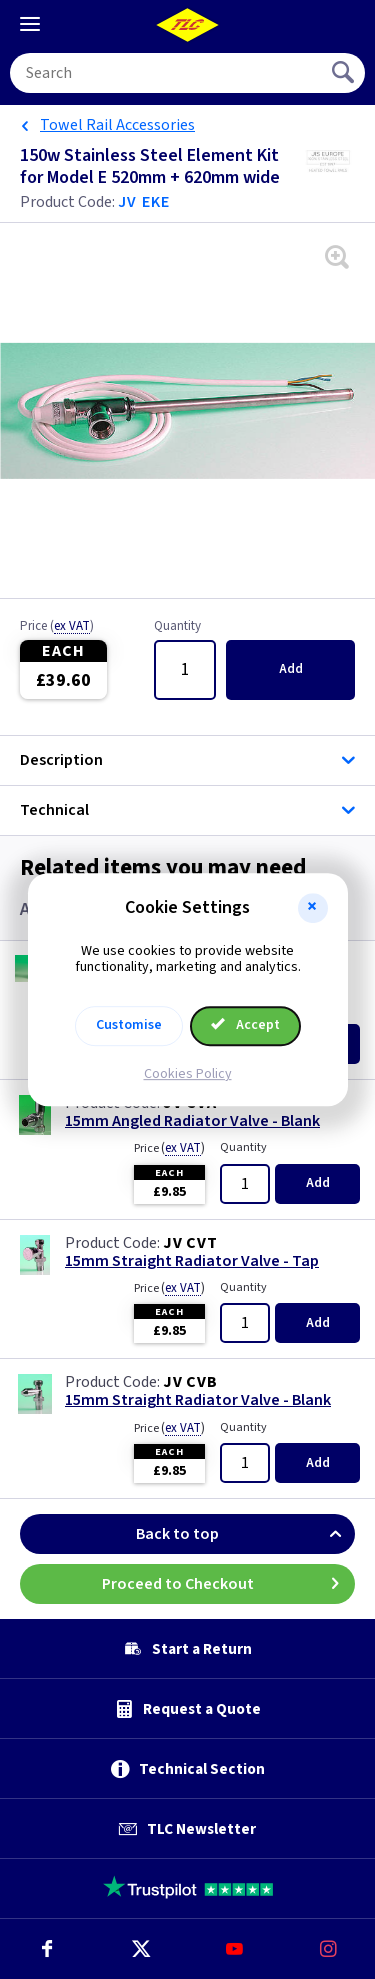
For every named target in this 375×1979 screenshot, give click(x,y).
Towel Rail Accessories (117, 125)
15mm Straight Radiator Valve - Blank (198, 1400)
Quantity (177, 627)
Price (57, 627)
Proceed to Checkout (229, 1584)
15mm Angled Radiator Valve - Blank (192, 1121)
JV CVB (190, 1382)
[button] (313, 908)
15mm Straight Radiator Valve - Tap (192, 1261)
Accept (246, 1025)
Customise (129, 1025)
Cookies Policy (188, 1074)
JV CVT (190, 1243)
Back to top (245, 1534)
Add (291, 669)
